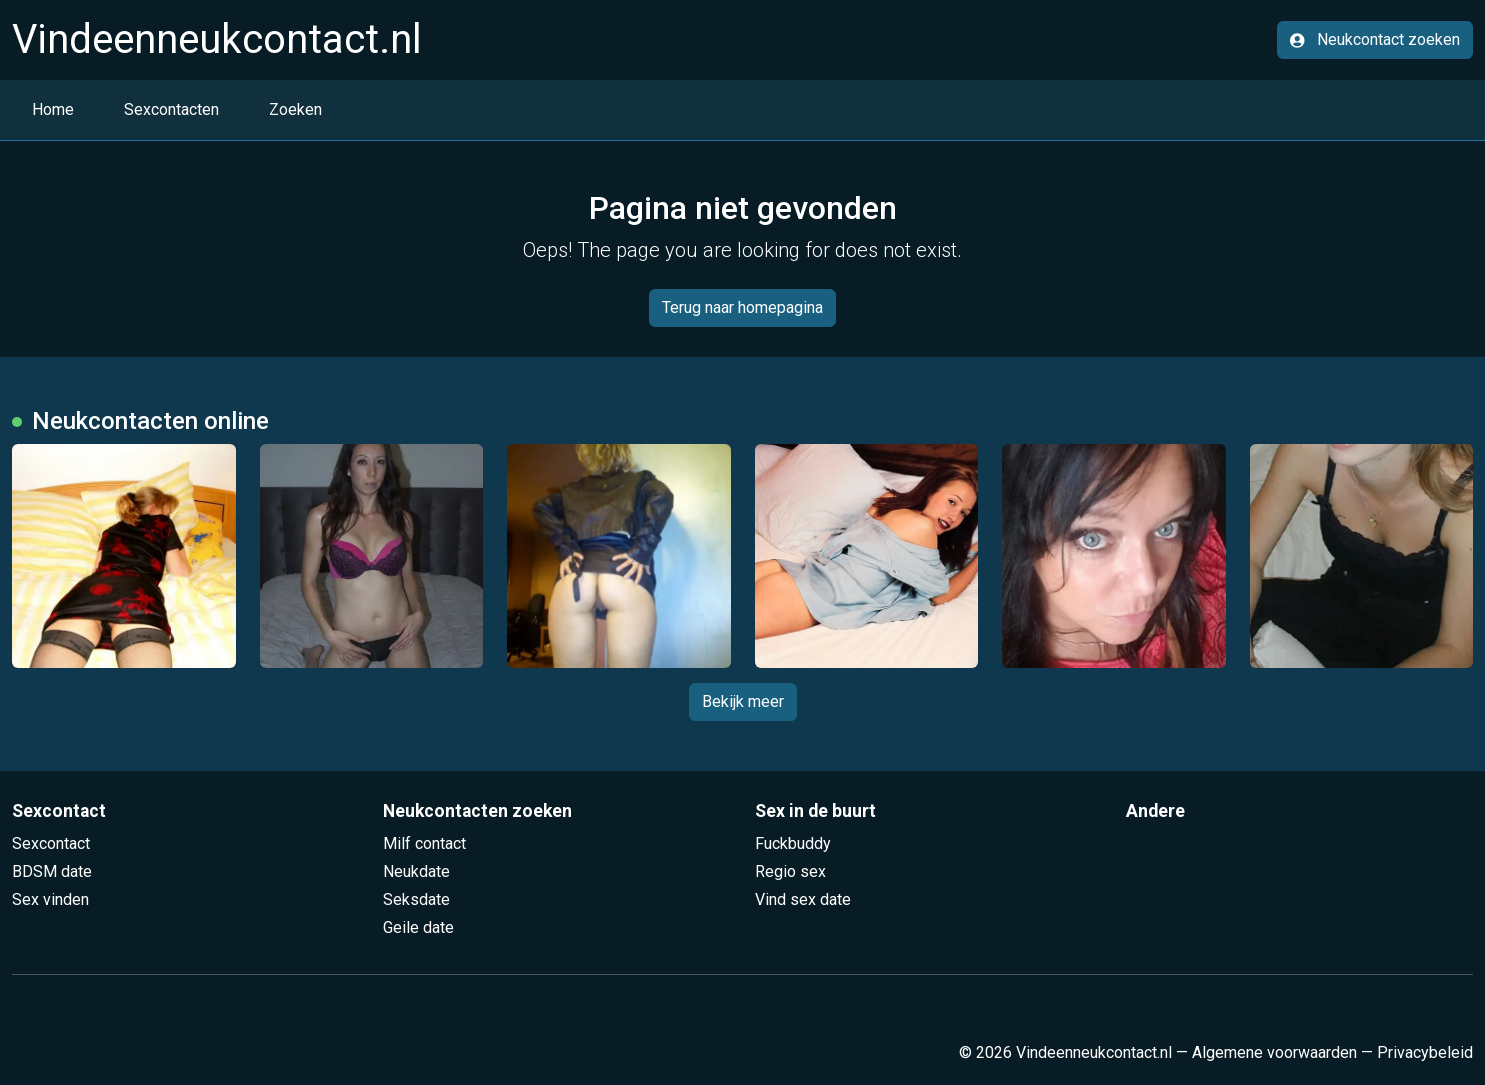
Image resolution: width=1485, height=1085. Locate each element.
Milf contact (424, 843)
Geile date (418, 927)
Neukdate (416, 871)
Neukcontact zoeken (1375, 39)
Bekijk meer (743, 701)
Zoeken (295, 109)
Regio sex (790, 871)
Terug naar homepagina (742, 307)
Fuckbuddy (793, 843)
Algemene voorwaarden (1274, 1052)
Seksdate (416, 899)
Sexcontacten (171, 109)
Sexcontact (51, 843)
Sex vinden (50, 899)
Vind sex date (803, 899)
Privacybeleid (1425, 1052)
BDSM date (52, 871)
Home (53, 109)
